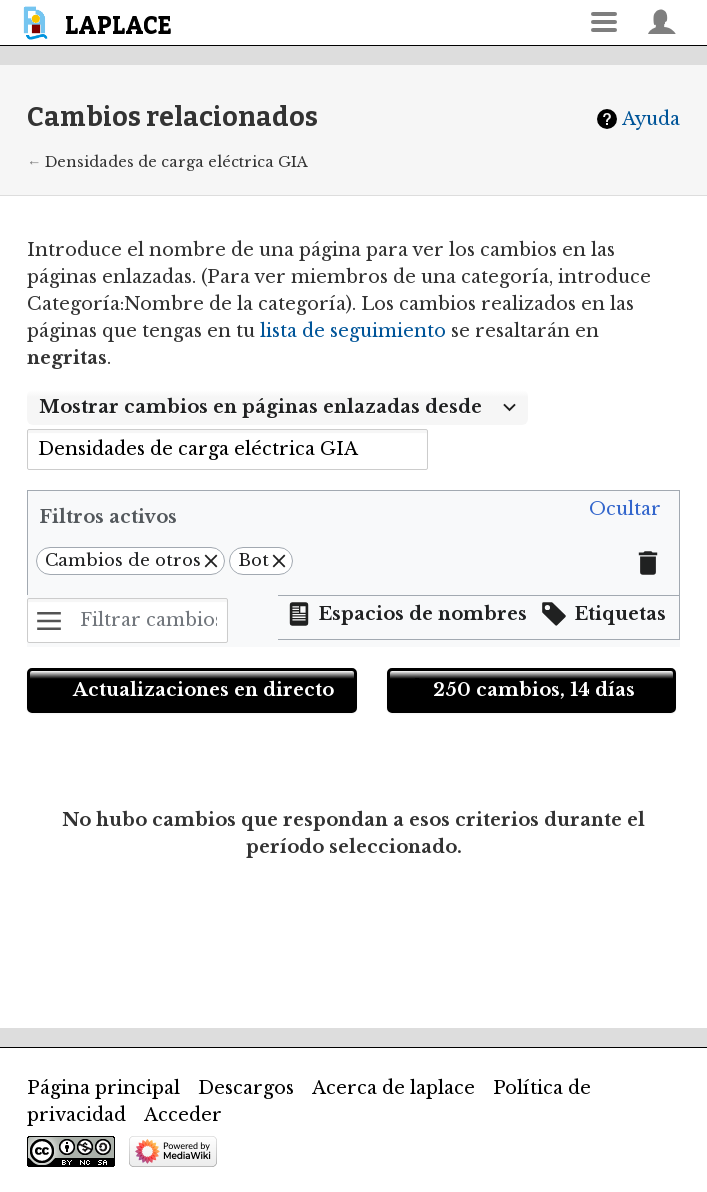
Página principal (103, 1088)
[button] (625, 510)
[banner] (100, 22)
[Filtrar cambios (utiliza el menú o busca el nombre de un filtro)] (127, 620)
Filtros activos (108, 517)
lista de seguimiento (353, 331)
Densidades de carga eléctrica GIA (176, 162)
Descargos (246, 1088)
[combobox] (277, 408)
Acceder (183, 1115)
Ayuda (651, 119)
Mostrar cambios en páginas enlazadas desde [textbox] (260, 407)
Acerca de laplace (393, 1088)
